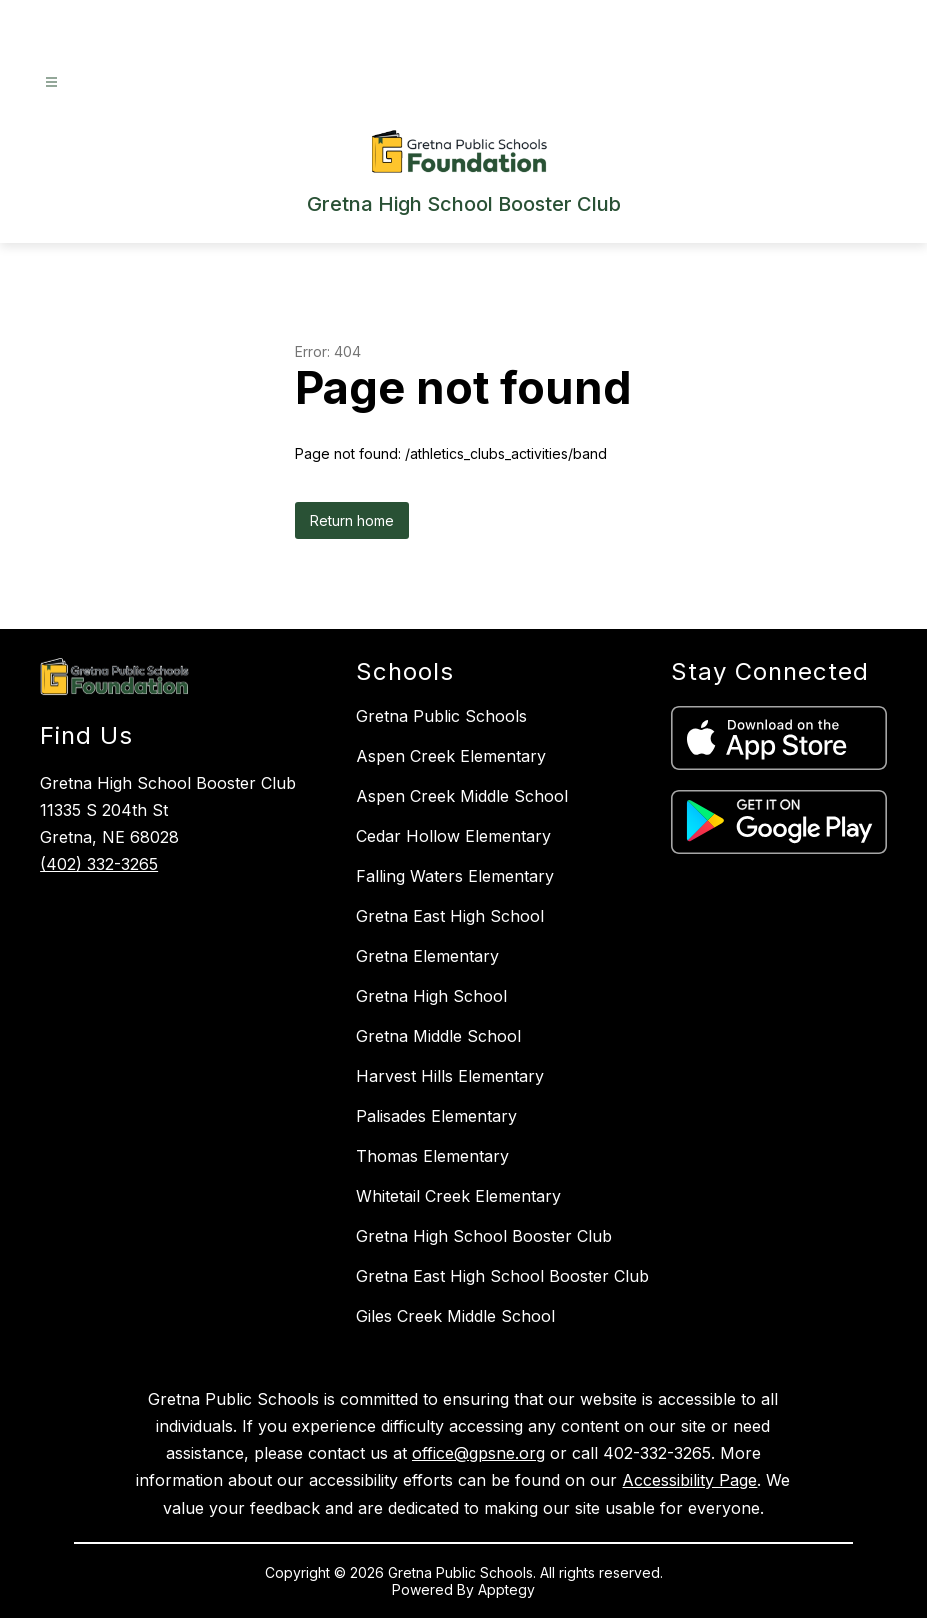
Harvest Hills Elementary (450, 1076)
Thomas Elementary (432, 1156)
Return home (352, 520)
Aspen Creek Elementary (451, 756)
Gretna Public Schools (441, 716)
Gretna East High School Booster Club (502, 1276)
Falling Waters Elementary (455, 876)
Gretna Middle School (438, 1036)
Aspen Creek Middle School (462, 796)
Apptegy (506, 1589)
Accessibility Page (689, 1480)
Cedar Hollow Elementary (453, 836)
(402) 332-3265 (99, 864)
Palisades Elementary (436, 1116)
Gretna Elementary (427, 956)
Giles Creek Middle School (455, 1316)
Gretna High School (431, 996)
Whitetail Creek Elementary (458, 1196)
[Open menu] (51, 82)
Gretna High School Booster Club (484, 1236)
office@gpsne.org (478, 1453)
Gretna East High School (450, 916)
